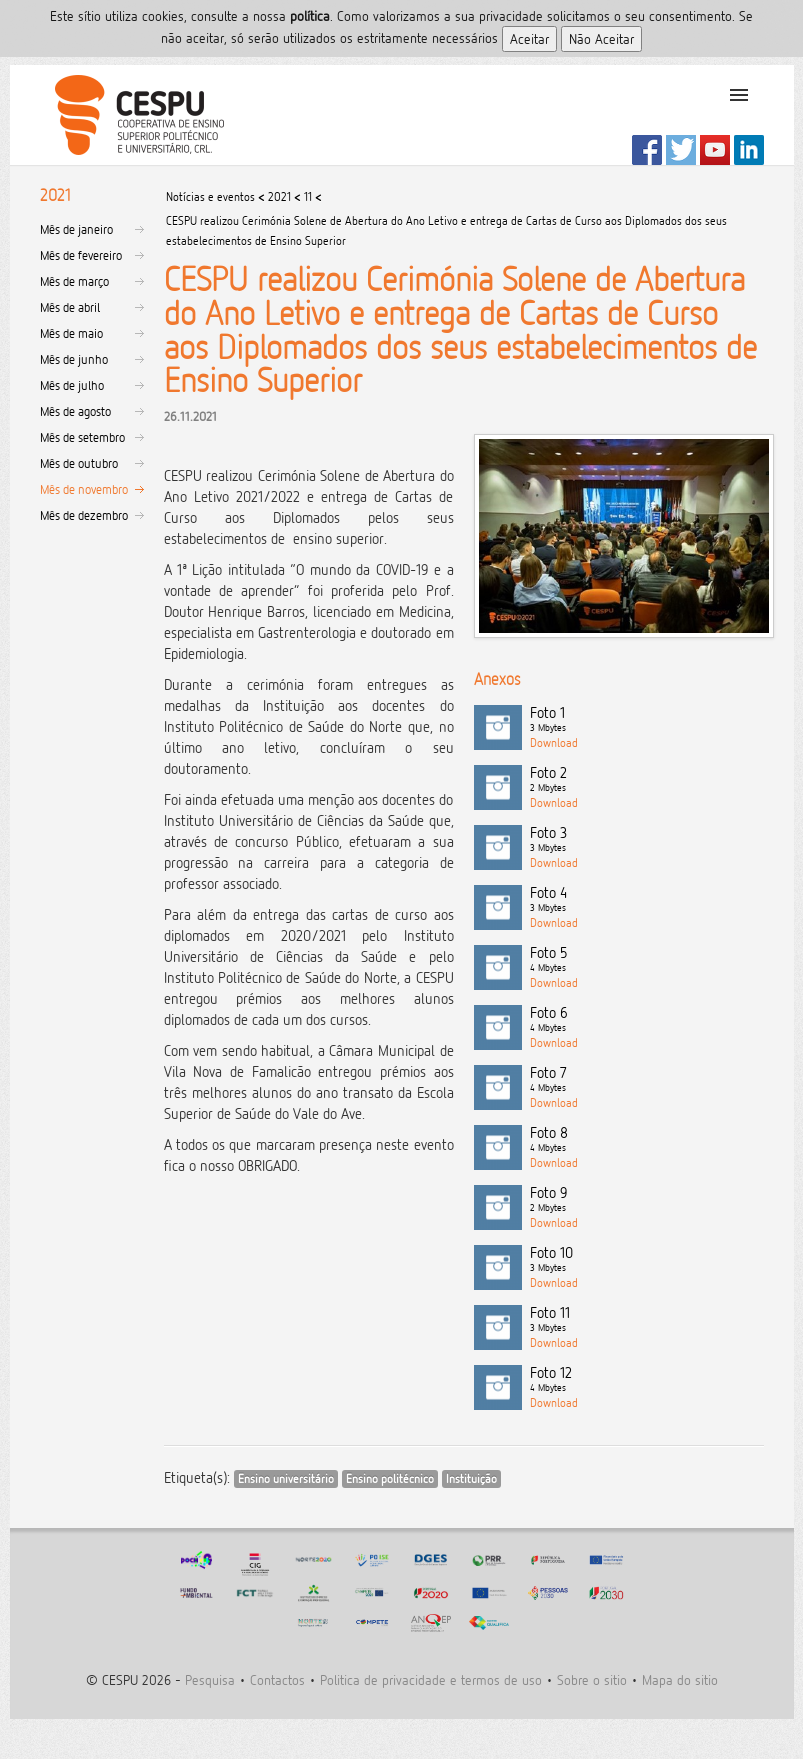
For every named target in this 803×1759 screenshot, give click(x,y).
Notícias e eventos (210, 196)
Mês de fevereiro (81, 255)
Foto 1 (647, 720)
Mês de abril (70, 307)
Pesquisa (210, 1679)
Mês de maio (71, 333)
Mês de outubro (79, 463)
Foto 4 (647, 900)
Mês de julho (72, 385)
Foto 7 (647, 1080)
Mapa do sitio (680, 1679)
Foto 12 (647, 1380)
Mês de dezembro (84, 515)
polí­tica (310, 15)
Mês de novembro (84, 489)
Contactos (277, 1679)
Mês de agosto (75, 411)
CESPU (131, 115)
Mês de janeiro (76, 229)
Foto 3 (647, 840)
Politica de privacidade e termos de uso (431, 1679)
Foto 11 (647, 1320)
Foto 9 (647, 1200)
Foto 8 (647, 1140)
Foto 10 (647, 1260)
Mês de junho (74, 359)
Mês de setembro (82, 437)
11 (308, 196)
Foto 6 (647, 1020)
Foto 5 (647, 960)
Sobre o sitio (592, 1679)
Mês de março (74, 281)
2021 (279, 196)
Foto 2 (647, 780)
